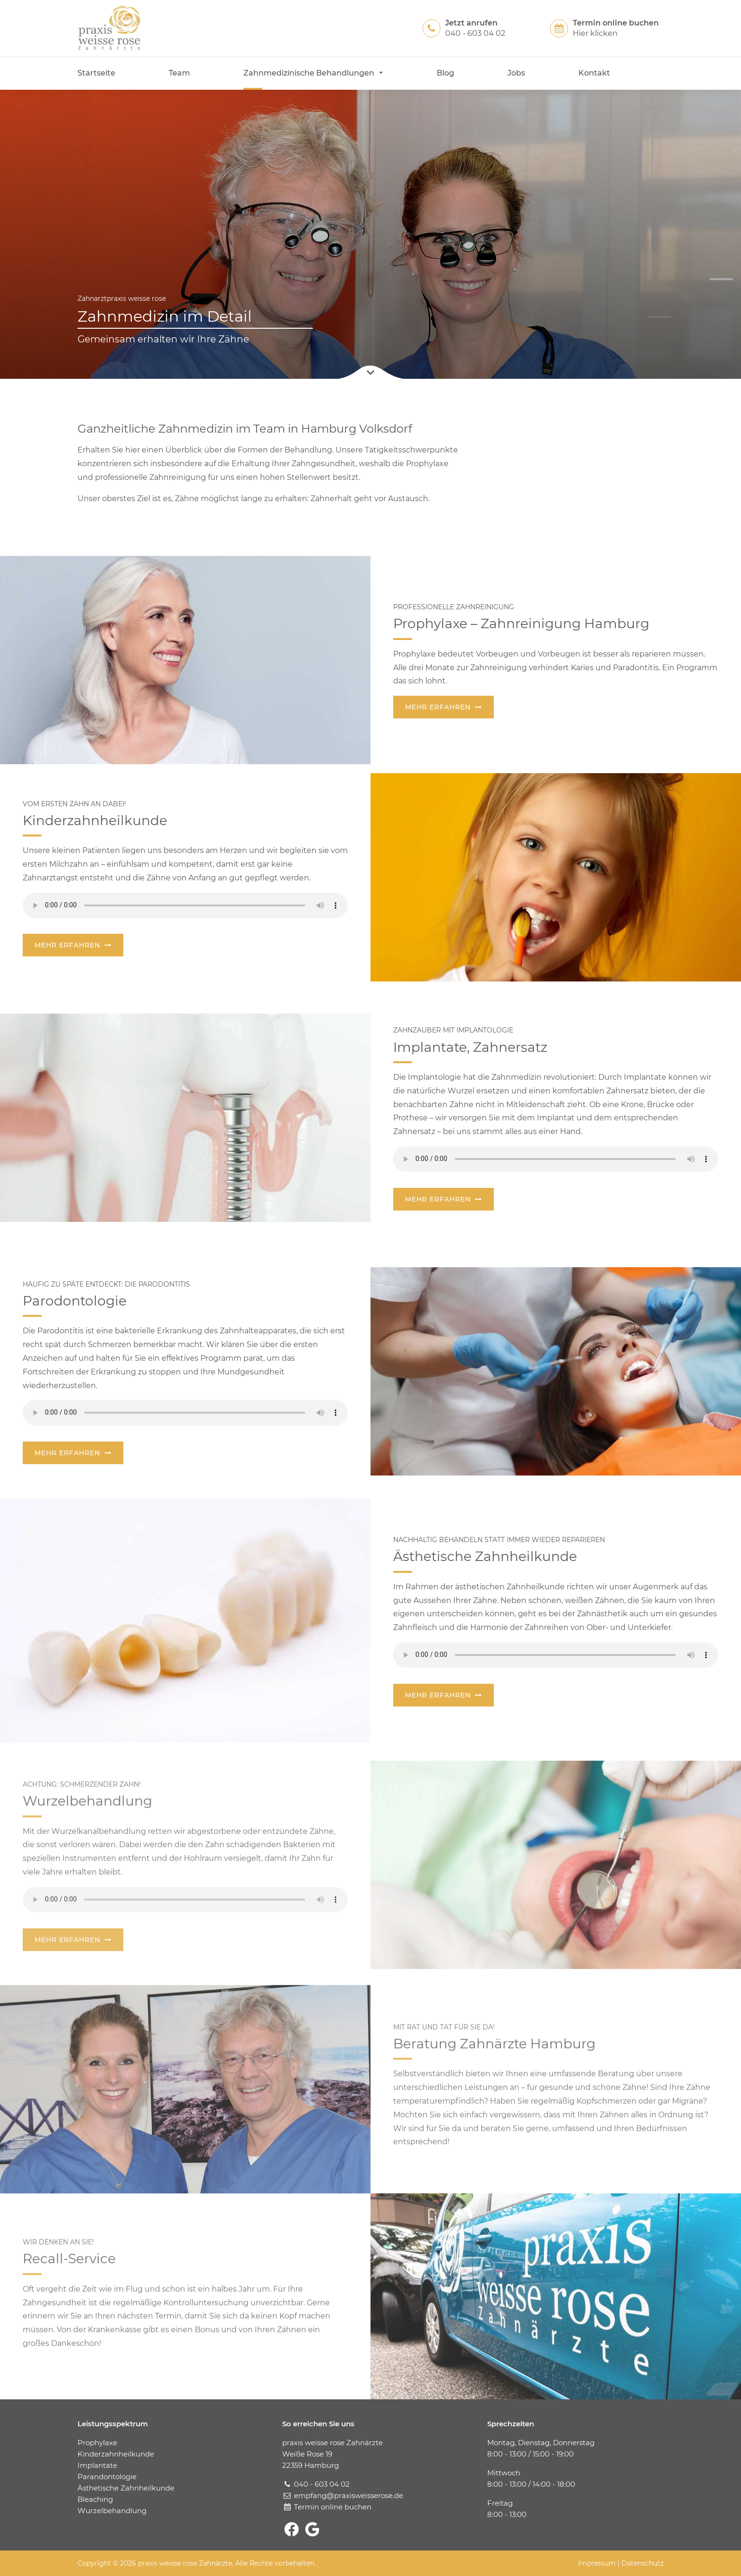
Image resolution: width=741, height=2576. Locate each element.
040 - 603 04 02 (322, 2484)
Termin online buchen (332, 2506)
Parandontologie (107, 2476)
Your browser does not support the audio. (185, 906)
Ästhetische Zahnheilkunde (126, 2487)
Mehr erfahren (438, 707)
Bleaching (95, 2499)
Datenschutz (642, 2563)
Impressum (597, 2563)
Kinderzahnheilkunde (116, 2453)
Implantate (97, 2465)
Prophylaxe (97, 2442)
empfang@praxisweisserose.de (348, 2495)
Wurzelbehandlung (112, 2510)
